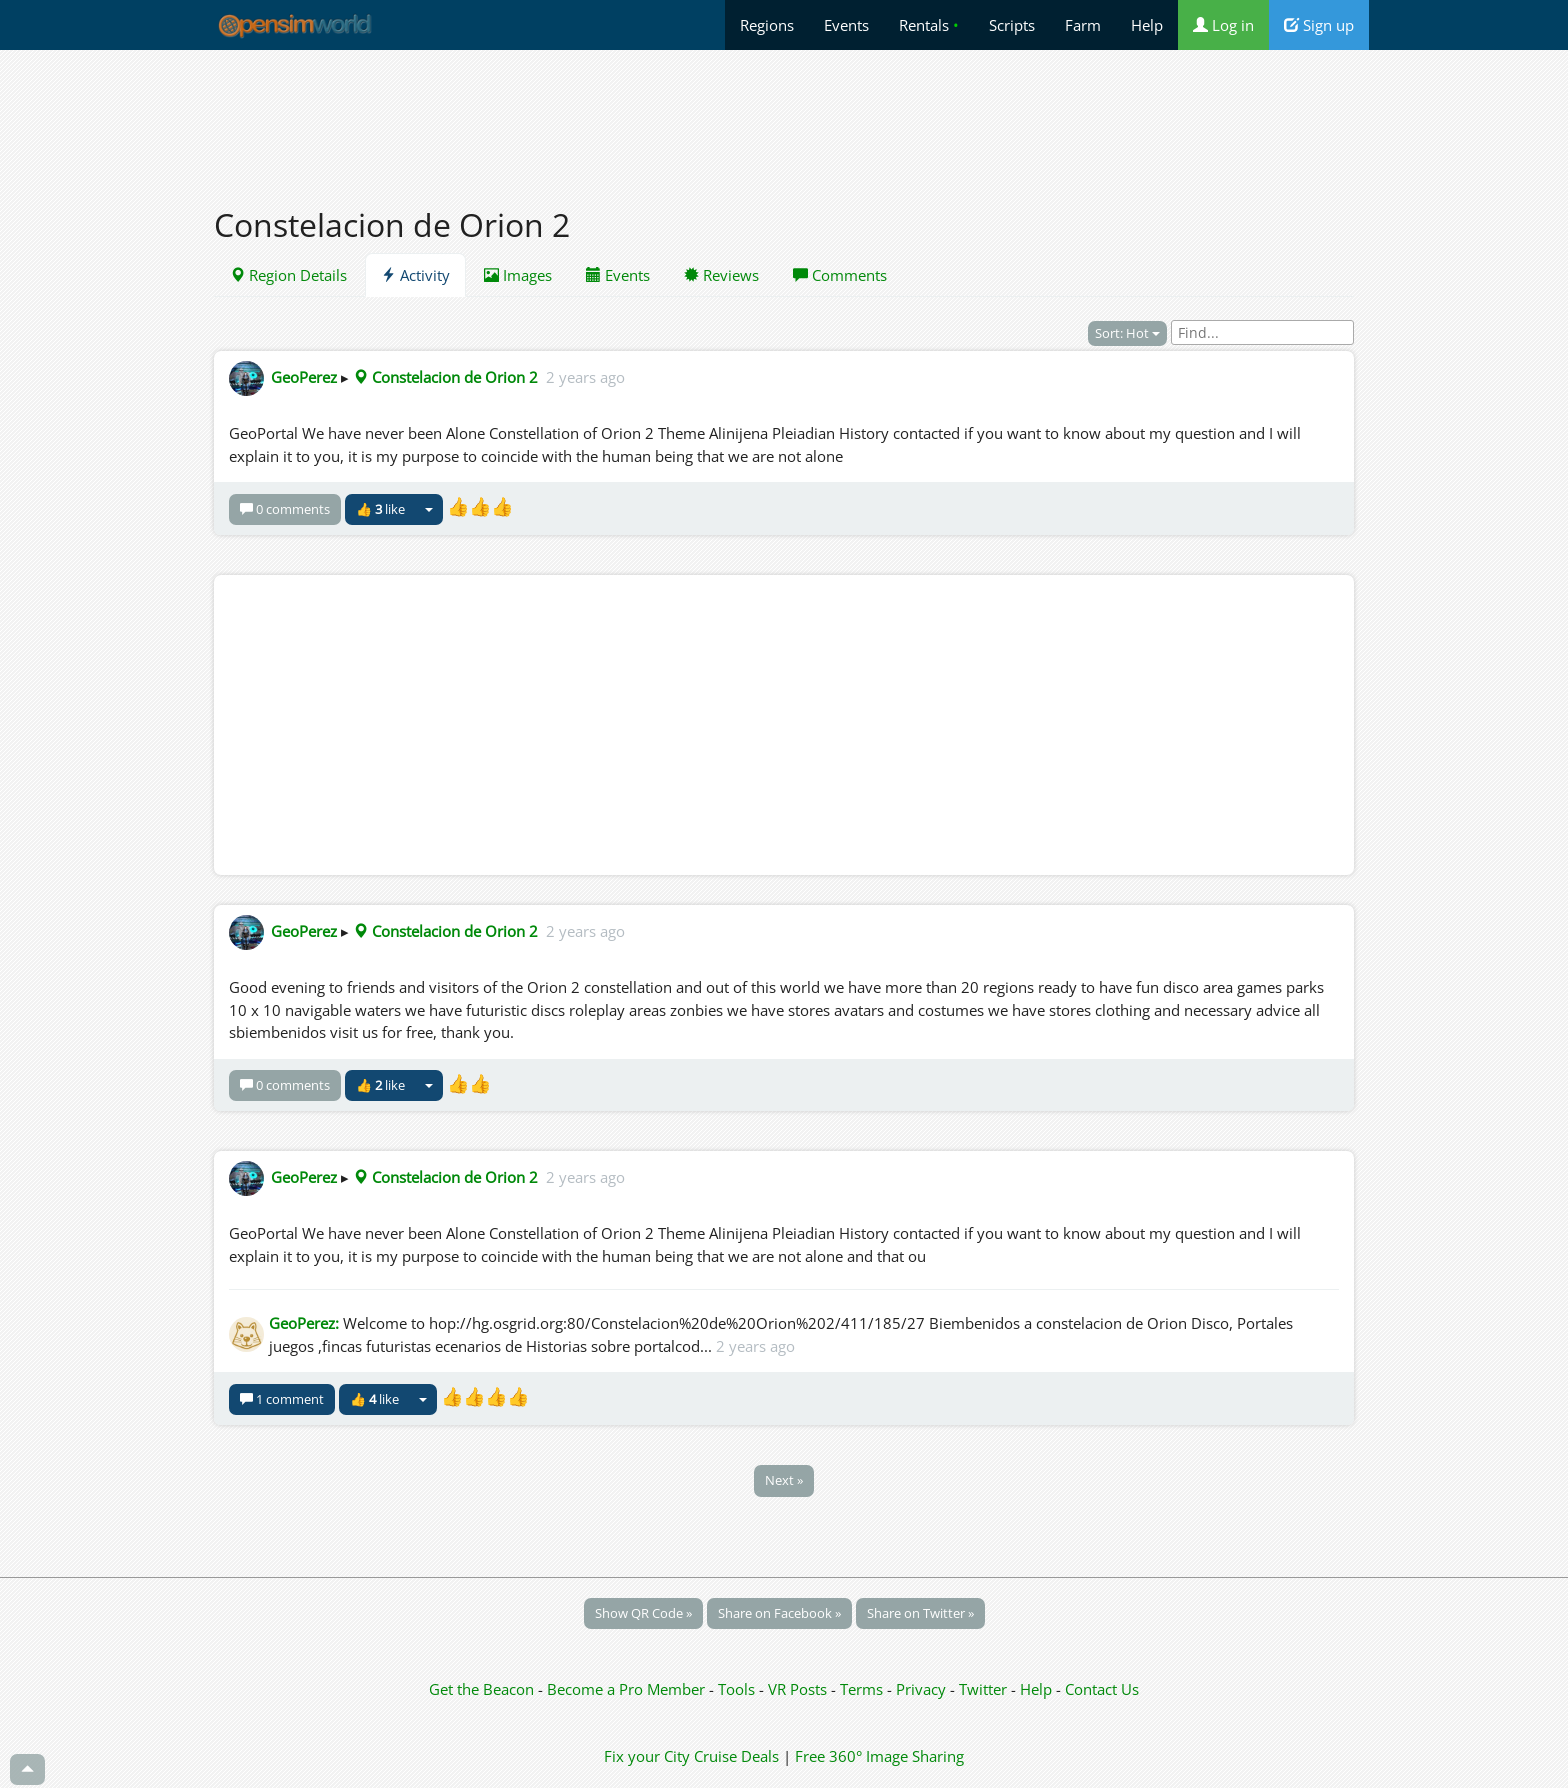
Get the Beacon (481, 1689)
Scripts (1012, 25)
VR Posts (799, 1689)
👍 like (380, 509)
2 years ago (585, 377)
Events (846, 25)
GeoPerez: (304, 1323)
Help (1147, 25)
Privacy (921, 1689)
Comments (840, 275)
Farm (1083, 25)
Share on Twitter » (920, 1613)
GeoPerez (304, 377)
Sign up (1319, 25)
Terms (863, 1689)
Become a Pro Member (628, 1689)
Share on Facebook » (779, 1613)
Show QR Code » (643, 1613)
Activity (415, 275)
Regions (767, 25)
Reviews (721, 275)
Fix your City (647, 1756)
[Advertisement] (784, 117)
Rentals (929, 25)
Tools (738, 1689)
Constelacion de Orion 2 (445, 377)
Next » (784, 1480)
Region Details (288, 275)
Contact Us (1102, 1689)
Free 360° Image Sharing (879, 1756)
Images (518, 275)
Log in (1223, 25)
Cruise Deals (736, 1756)
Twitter (983, 1689)
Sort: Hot (1127, 333)
